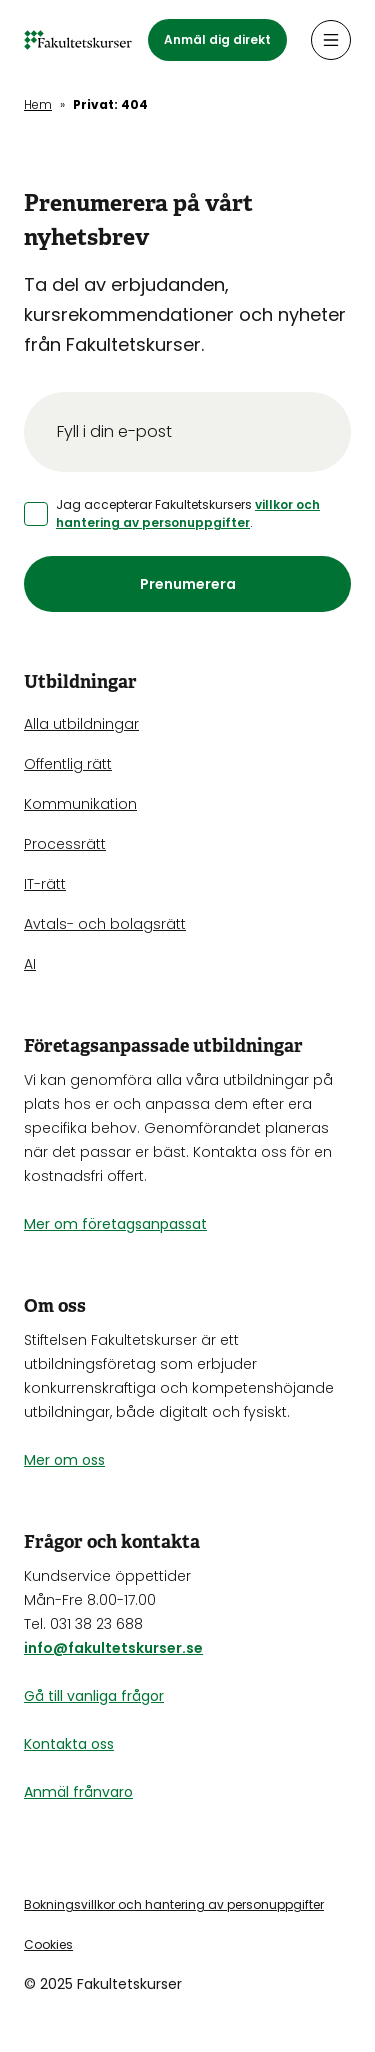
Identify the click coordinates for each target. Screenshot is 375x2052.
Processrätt (65, 844)
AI (30, 964)
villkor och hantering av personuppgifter (188, 513)
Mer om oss (64, 1460)
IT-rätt (45, 884)
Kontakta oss (69, 1744)
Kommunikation (80, 804)
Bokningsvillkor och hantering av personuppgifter (174, 1904)
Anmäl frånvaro (78, 1792)
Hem (38, 104)
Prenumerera (188, 584)
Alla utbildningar (81, 724)
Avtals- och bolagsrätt (105, 924)
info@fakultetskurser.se (113, 1648)
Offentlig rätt (68, 764)
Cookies (48, 1944)
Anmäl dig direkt (217, 39)
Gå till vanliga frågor (94, 1696)
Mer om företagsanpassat (115, 1224)
